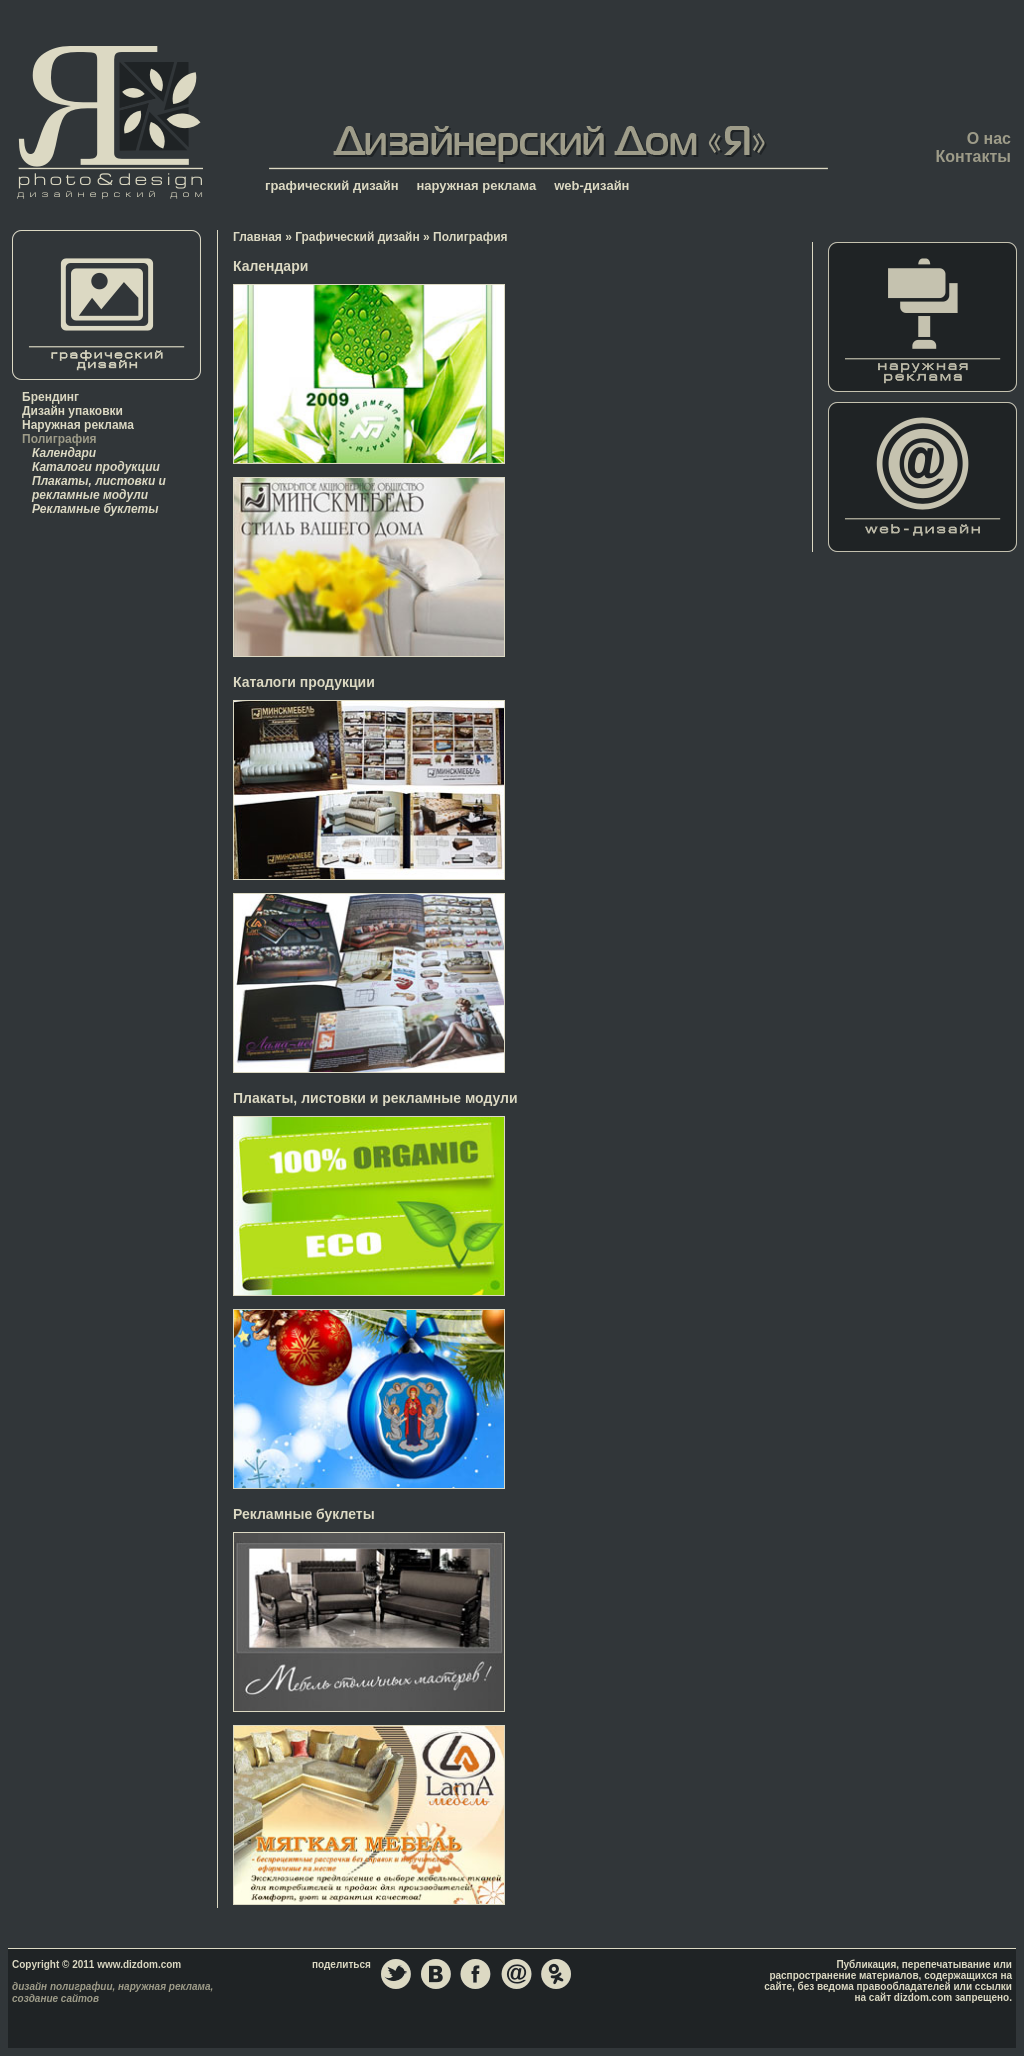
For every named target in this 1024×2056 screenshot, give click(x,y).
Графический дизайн (357, 237)
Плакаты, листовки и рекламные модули (99, 488)
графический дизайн (332, 185)
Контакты (973, 156)
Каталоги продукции (96, 467)
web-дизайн (591, 185)
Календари (64, 453)
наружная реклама (477, 185)
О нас (989, 138)
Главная (109, 121)
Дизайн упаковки (72, 411)
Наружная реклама (78, 425)
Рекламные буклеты (95, 509)
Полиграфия (59, 439)
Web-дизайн (923, 477)
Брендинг (50, 397)
